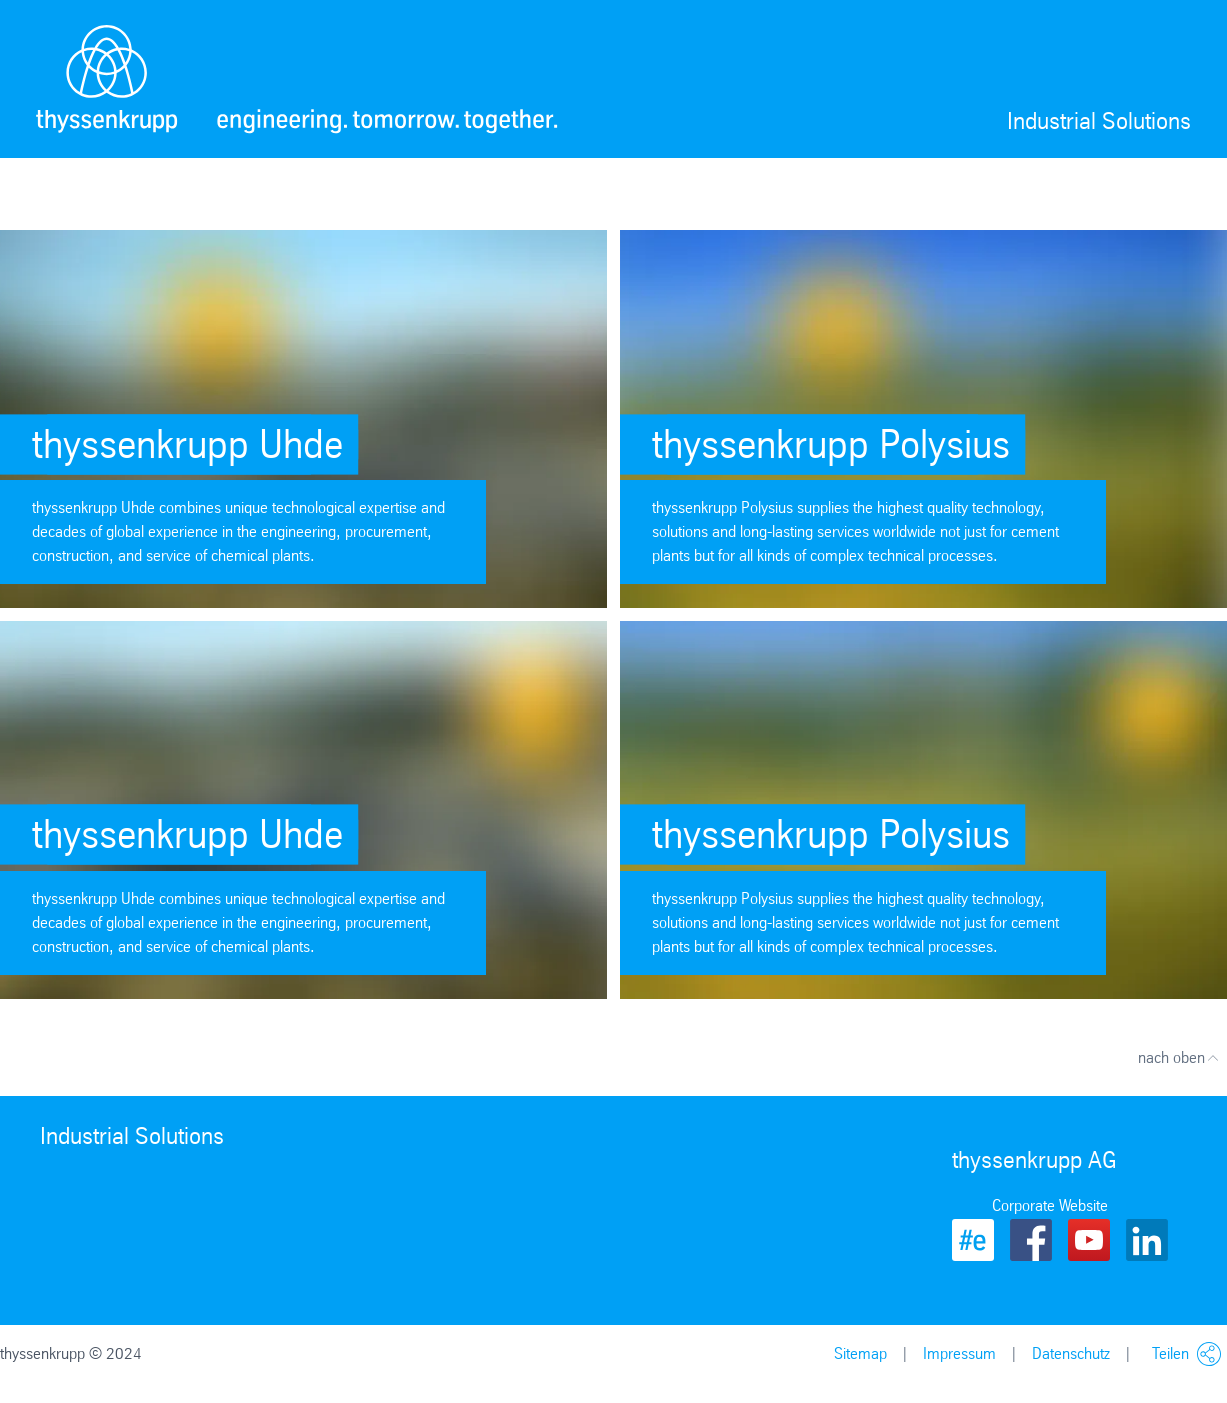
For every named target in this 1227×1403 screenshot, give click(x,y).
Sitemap (860, 1353)
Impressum (959, 1353)
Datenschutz (1071, 1353)
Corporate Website (1050, 1205)
